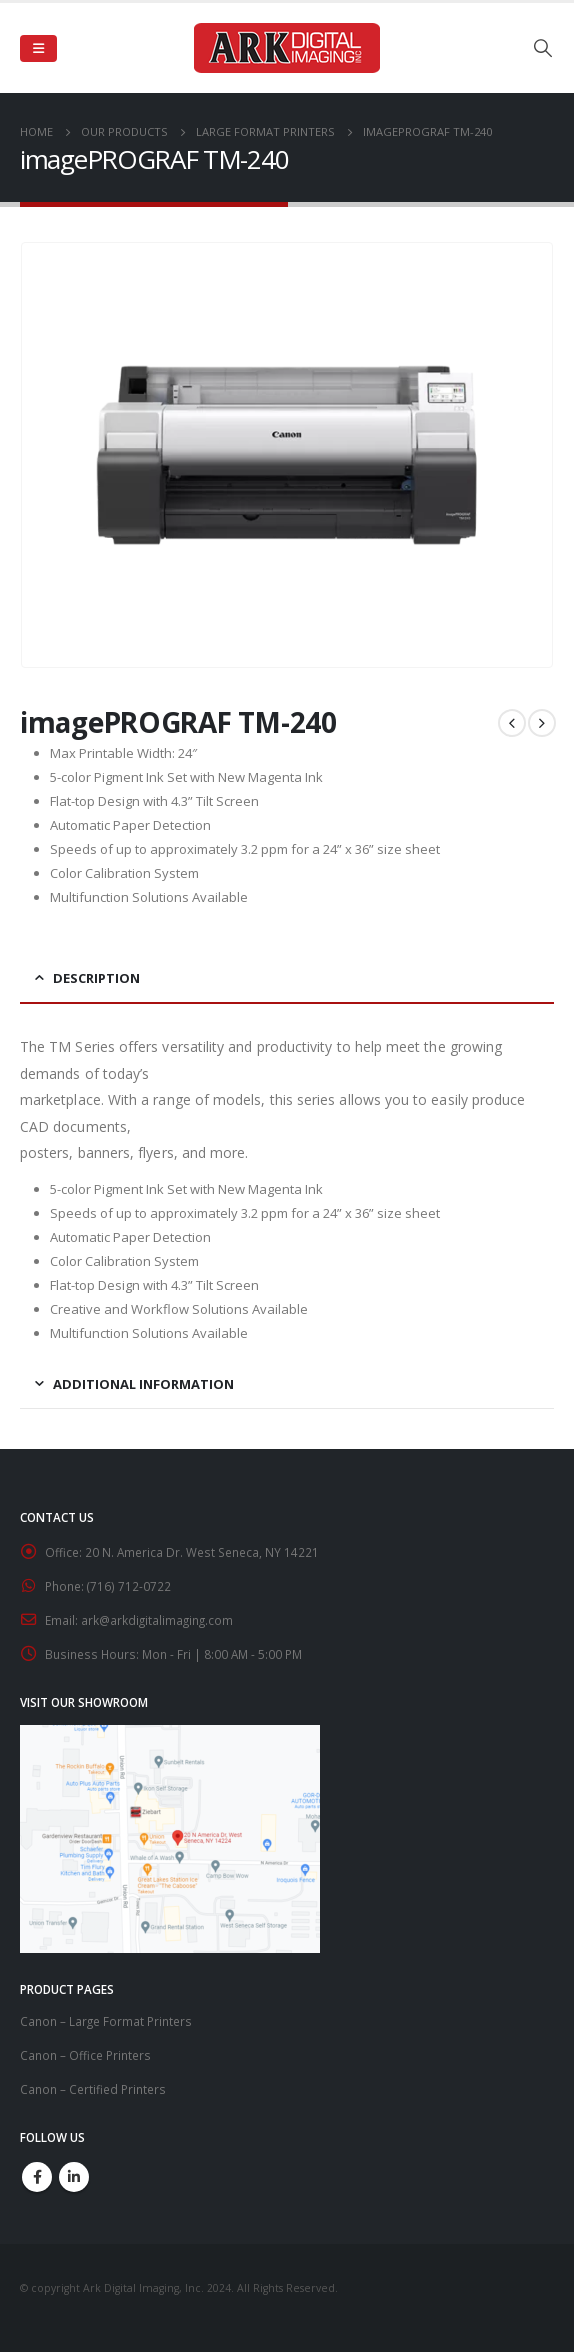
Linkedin (74, 2177)
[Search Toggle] (543, 48)
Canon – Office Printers (85, 2055)
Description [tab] (96, 978)
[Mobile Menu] (38, 48)
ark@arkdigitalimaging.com (157, 1620)
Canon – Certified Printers (93, 2089)
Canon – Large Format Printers (106, 2021)
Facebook (37, 2177)
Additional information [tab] (143, 1384)
